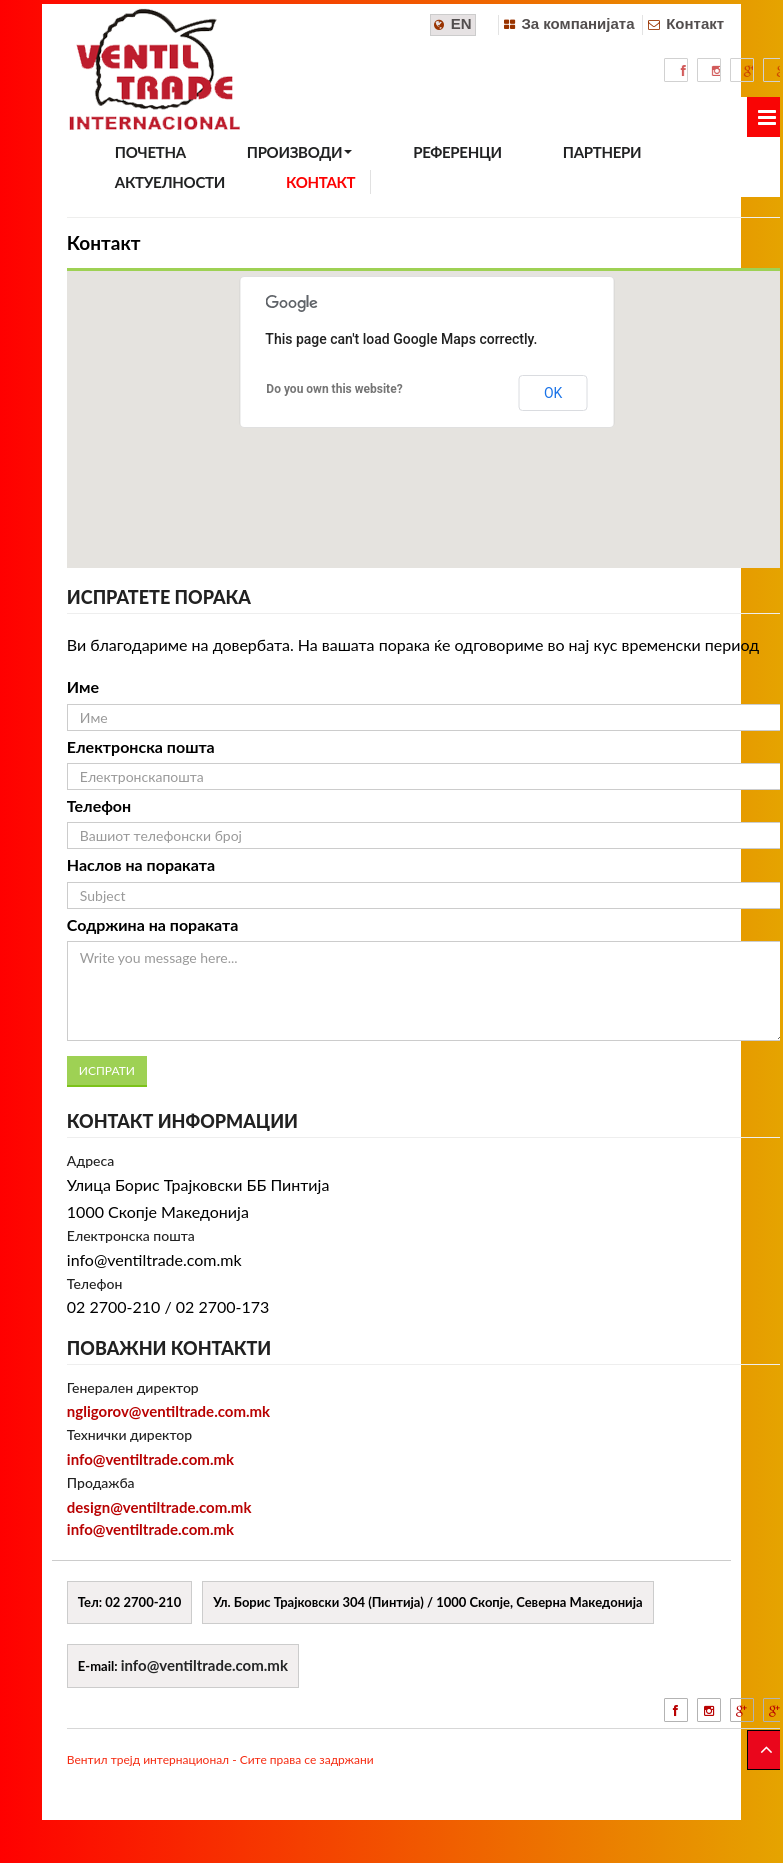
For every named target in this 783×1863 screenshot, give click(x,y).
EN (461, 23)
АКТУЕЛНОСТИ (170, 182)
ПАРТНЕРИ (602, 152)
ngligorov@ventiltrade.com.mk (168, 1411)
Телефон (99, 805)
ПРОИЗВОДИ (299, 152)
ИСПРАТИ (107, 1070)
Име (83, 686)
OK (553, 393)
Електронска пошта (141, 746)
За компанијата (577, 23)
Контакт (695, 23)
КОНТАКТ (320, 182)
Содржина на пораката (152, 924)
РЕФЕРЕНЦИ (457, 152)
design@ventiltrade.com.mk (159, 1507)
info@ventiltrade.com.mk (150, 1459)
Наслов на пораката (141, 864)
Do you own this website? (334, 389)
